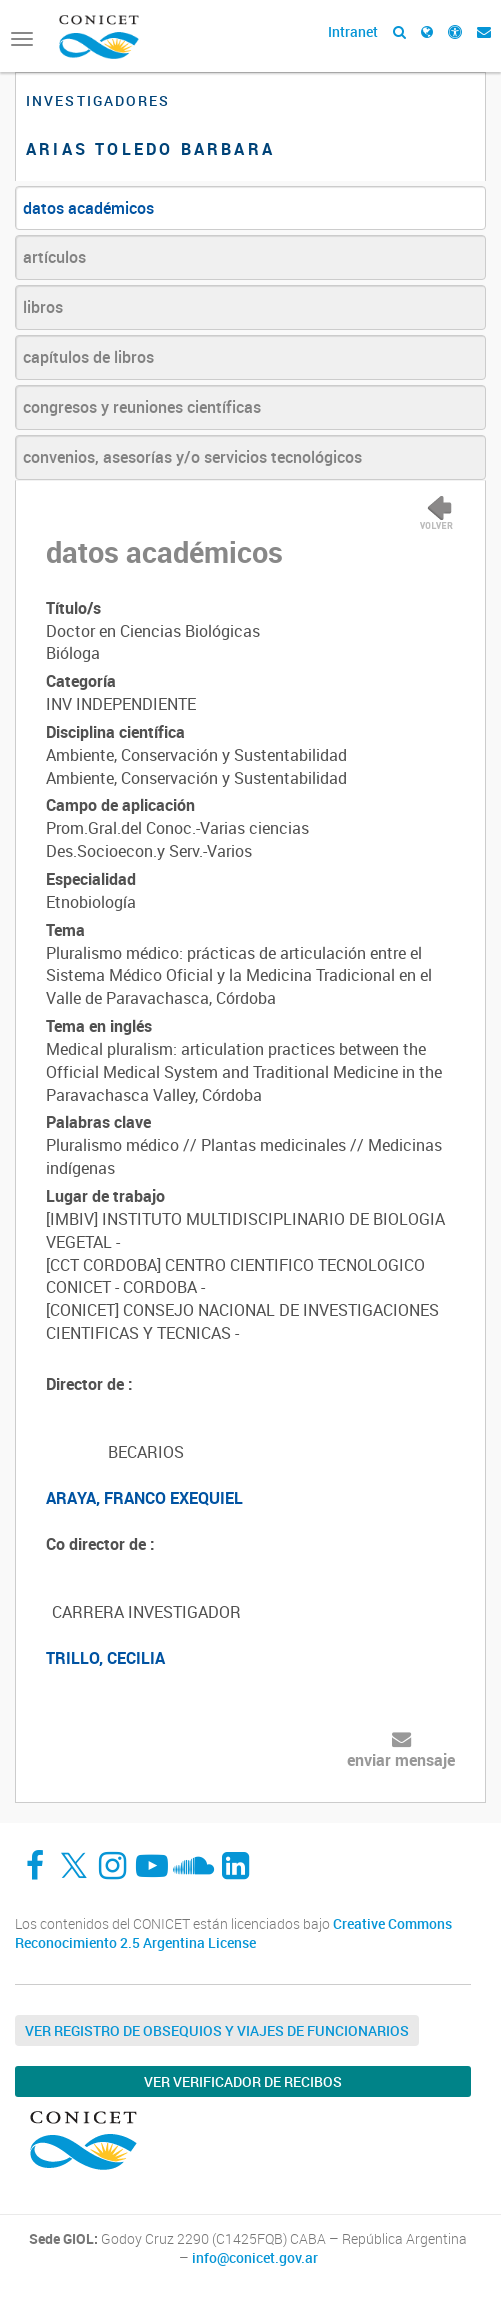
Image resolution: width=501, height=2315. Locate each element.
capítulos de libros (88, 357)
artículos (54, 257)
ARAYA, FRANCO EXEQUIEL (144, 1498)
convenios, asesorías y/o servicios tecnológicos (192, 457)
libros (43, 307)
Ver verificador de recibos (243, 2081)
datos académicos (88, 208)
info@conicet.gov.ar (255, 2258)
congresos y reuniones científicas (142, 407)
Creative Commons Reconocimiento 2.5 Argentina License (233, 1933)
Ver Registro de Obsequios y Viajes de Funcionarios (217, 2030)
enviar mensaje (401, 1760)
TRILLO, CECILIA (105, 1658)
